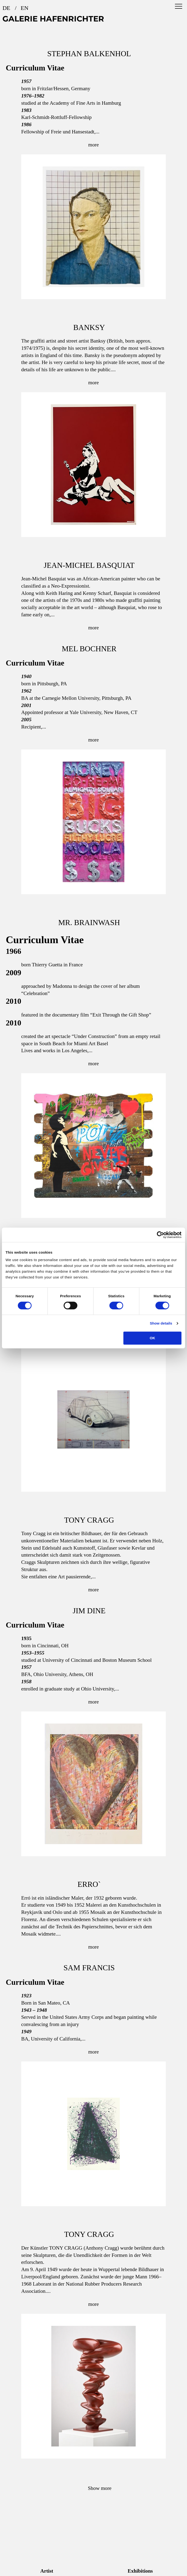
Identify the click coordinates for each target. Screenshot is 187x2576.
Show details (161, 1323)
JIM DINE (89, 1610)
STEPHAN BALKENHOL (89, 53)
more (93, 145)
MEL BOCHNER (89, 648)
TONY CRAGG (89, 1520)
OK (152, 1338)
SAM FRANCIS (89, 1967)
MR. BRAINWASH (89, 922)
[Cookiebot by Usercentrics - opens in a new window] (160, 1234)
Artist (46, 2571)
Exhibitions (140, 2571)
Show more (100, 2488)
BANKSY (89, 327)
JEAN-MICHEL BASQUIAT (89, 565)
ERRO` (89, 1884)
